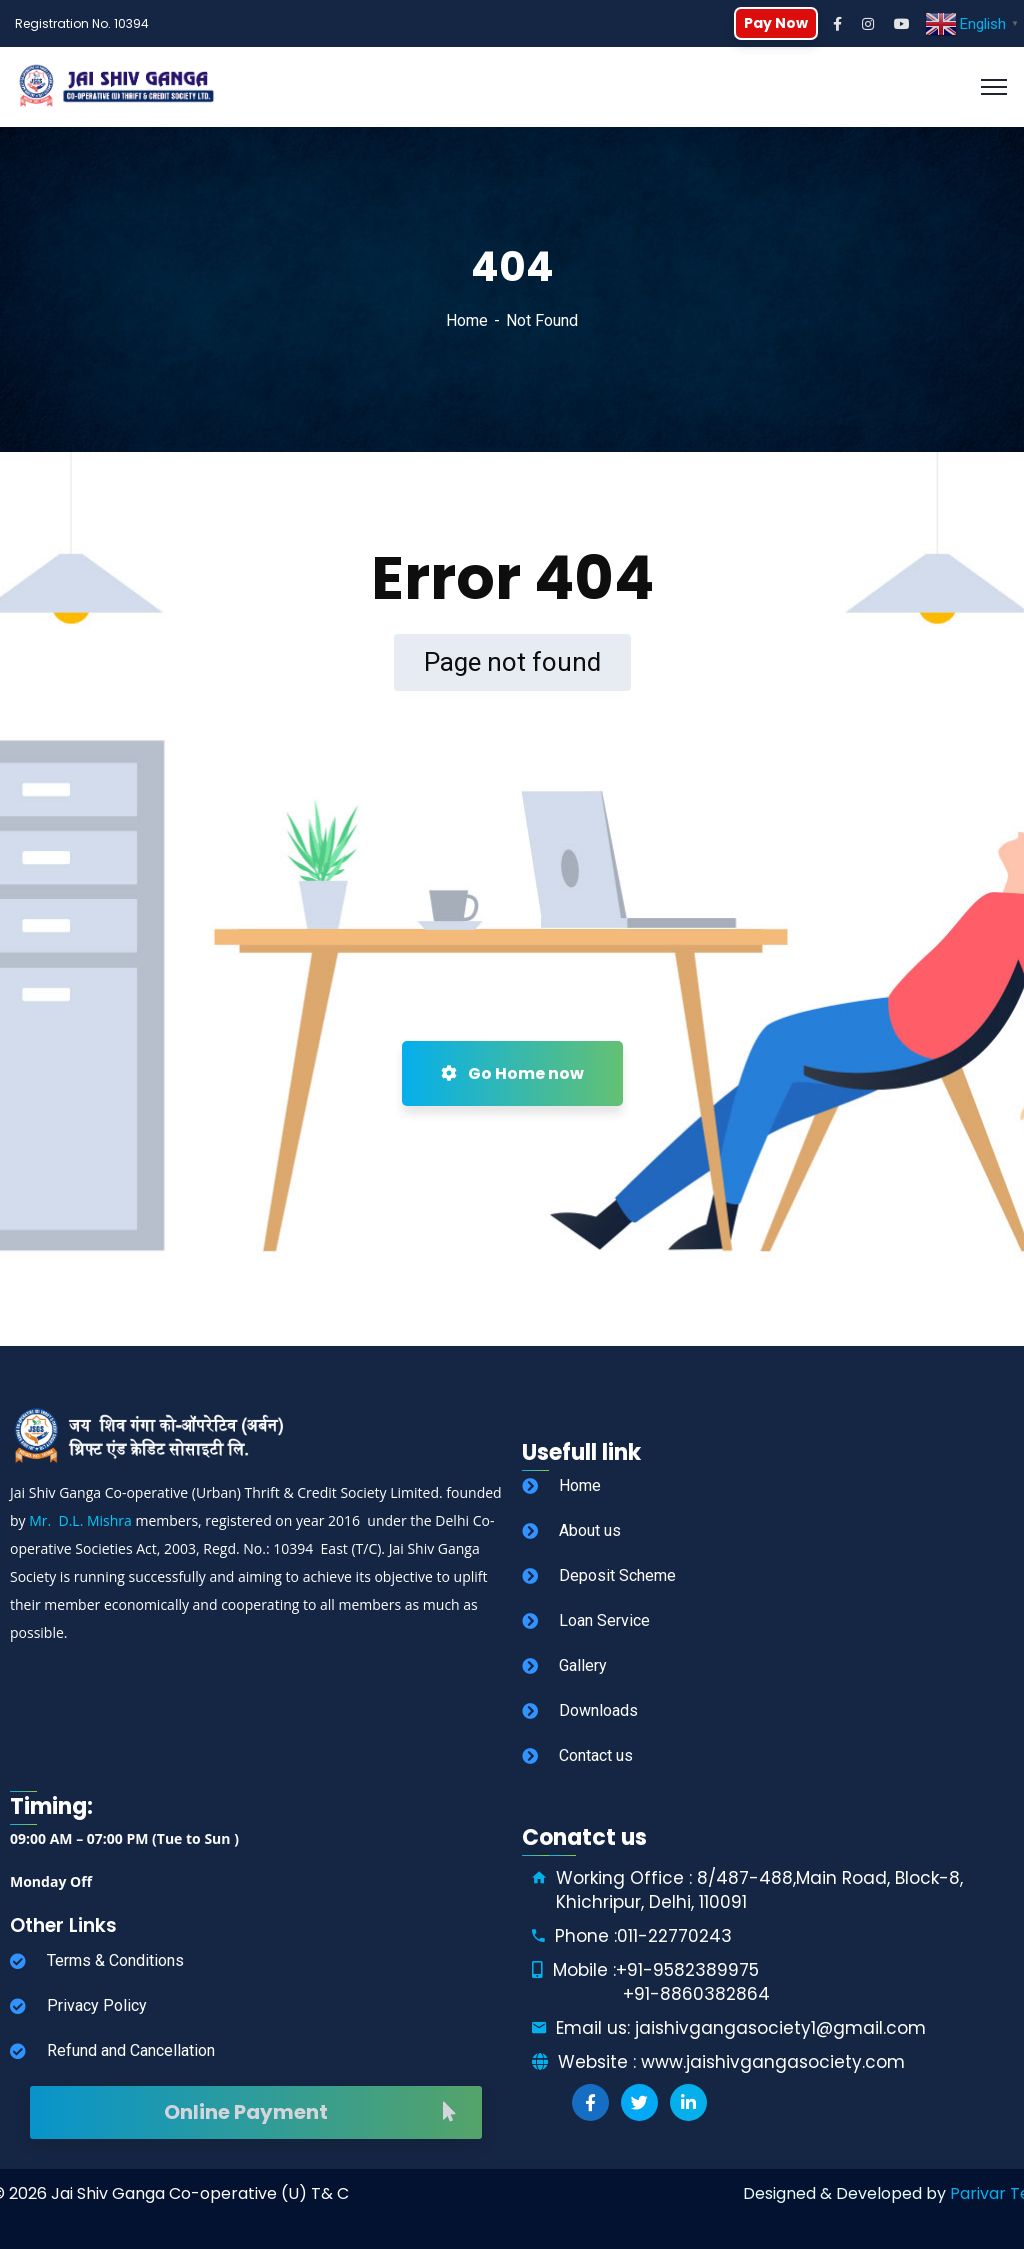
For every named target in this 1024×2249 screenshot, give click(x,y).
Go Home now (512, 1073)
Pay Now (776, 23)
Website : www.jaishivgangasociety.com (731, 2062)
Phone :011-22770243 (643, 1936)
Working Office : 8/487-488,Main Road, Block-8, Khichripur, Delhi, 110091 (759, 1890)
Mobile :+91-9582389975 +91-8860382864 (661, 1982)
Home (467, 320)
